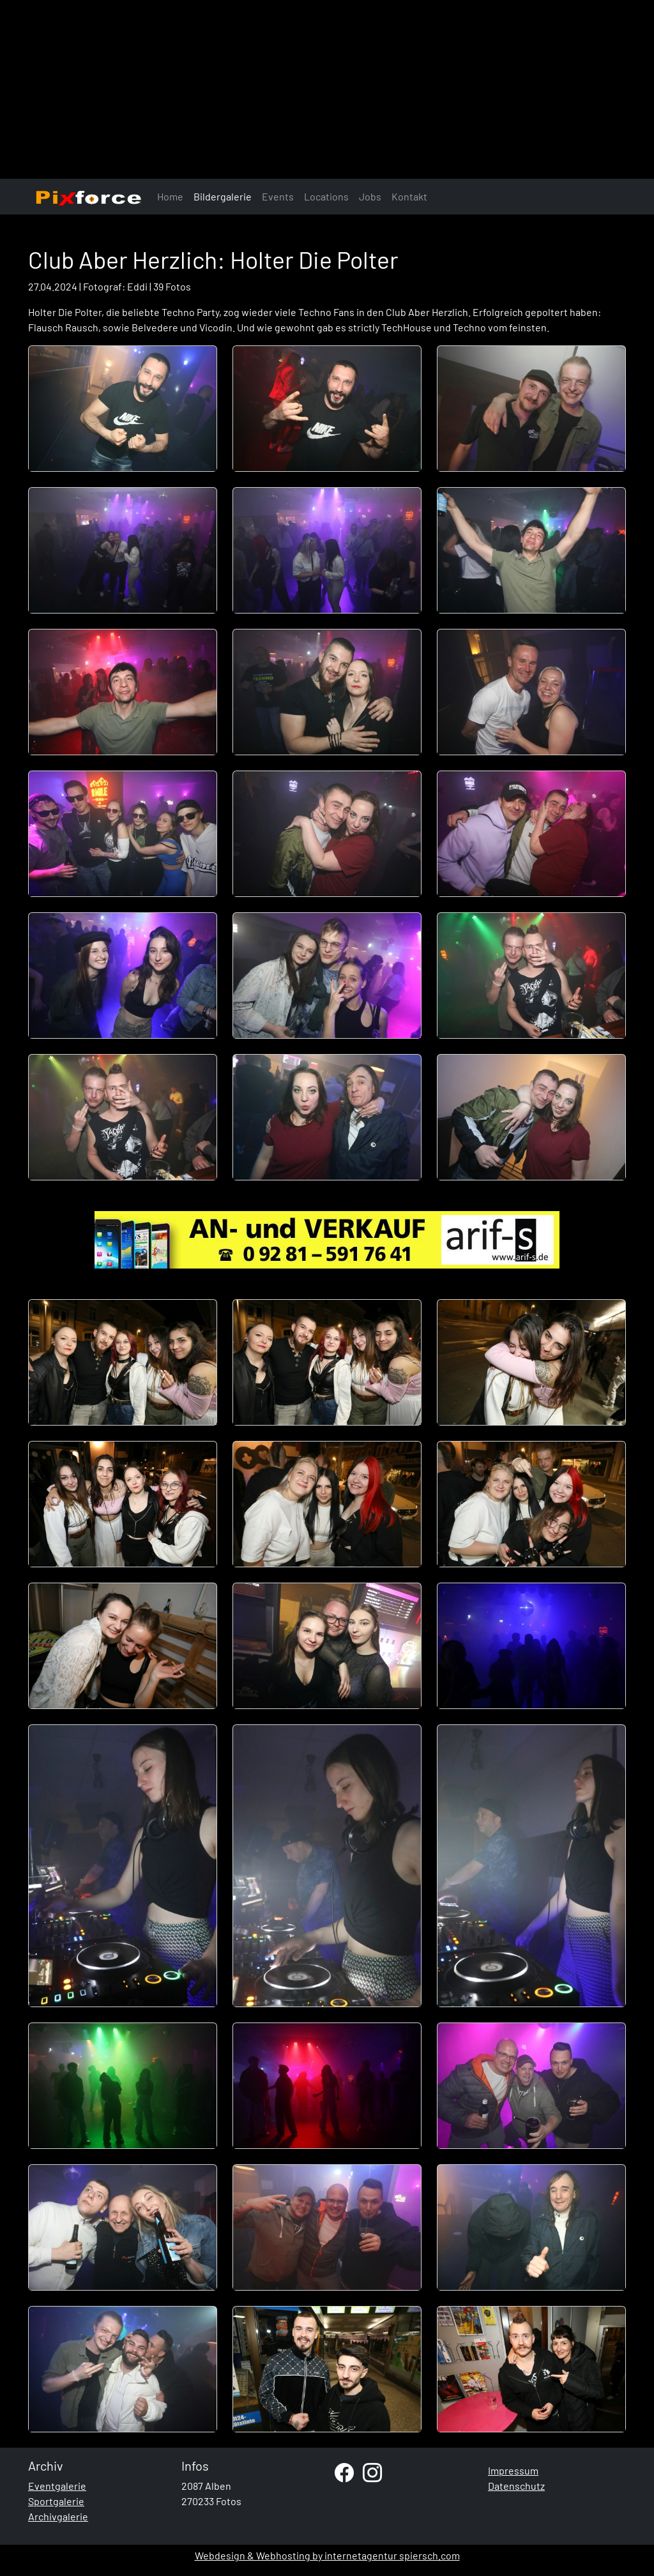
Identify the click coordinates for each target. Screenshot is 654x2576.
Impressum (513, 2470)
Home (170, 196)
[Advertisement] (327, 89)
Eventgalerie (57, 2486)
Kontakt (409, 196)
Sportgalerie (56, 2501)
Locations (326, 196)
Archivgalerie (58, 2516)
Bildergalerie (223, 196)
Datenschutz (516, 2486)
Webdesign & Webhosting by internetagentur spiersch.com (327, 2555)
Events (278, 196)
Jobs (370, 196)
